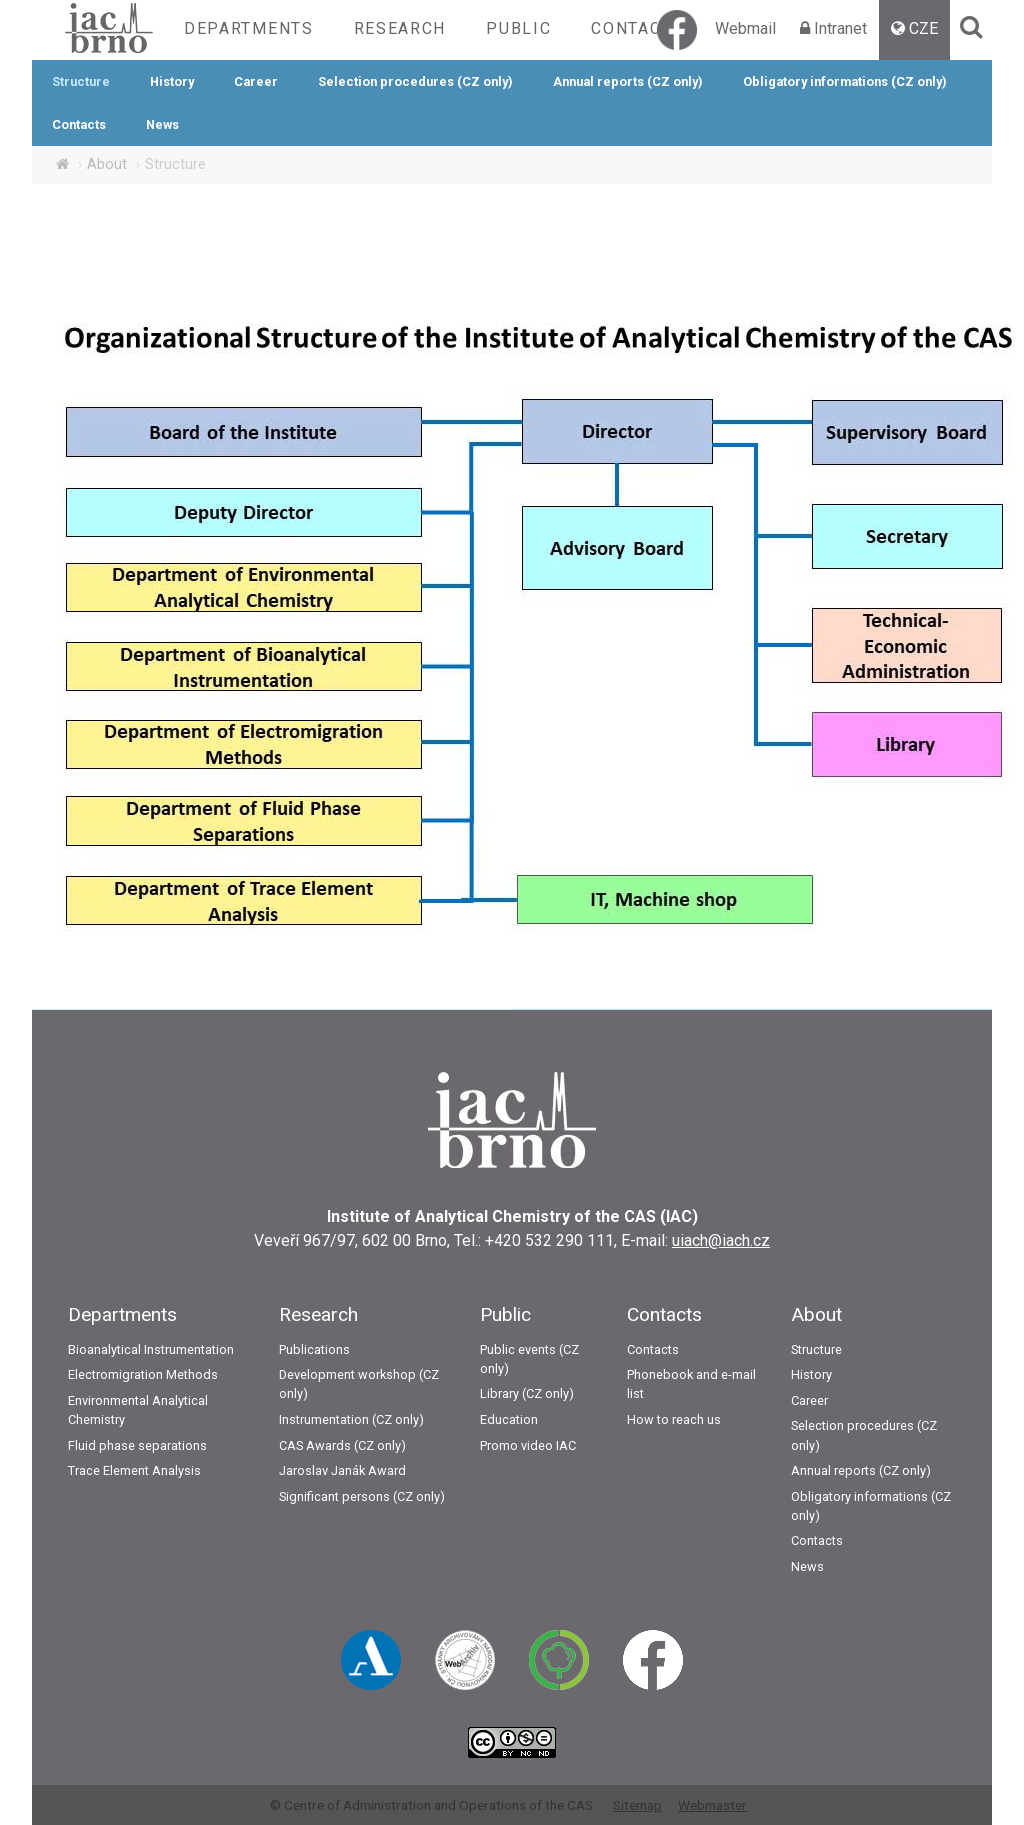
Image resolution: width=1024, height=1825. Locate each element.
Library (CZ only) (527, 1393)
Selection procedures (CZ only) (415, 81)
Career (256, 81)
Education (509, 1419)
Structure (81, 81)
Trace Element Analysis (134, 1470)
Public (518, 28)
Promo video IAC (528, 1445)
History (172, 81)
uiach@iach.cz (721, 1240)
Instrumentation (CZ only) (351, 1419)
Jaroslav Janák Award (342, 1470)
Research (400, 28)
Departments (249, 28)
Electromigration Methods (143, 1374)
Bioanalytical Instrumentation (151, 1349)
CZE (923, 28)
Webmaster (712, 1805)
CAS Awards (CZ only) (342, 1445)
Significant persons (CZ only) (362, 1496)
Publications (314, 1349)
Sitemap (637, 1805)
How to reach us (674, 1419)
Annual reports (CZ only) (628, 81)
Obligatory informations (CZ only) (845, 81)
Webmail (745, 28)
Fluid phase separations (137, 1445)
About (107, 164)
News (162, 124)
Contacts (637, 28)
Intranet (840, 28)
